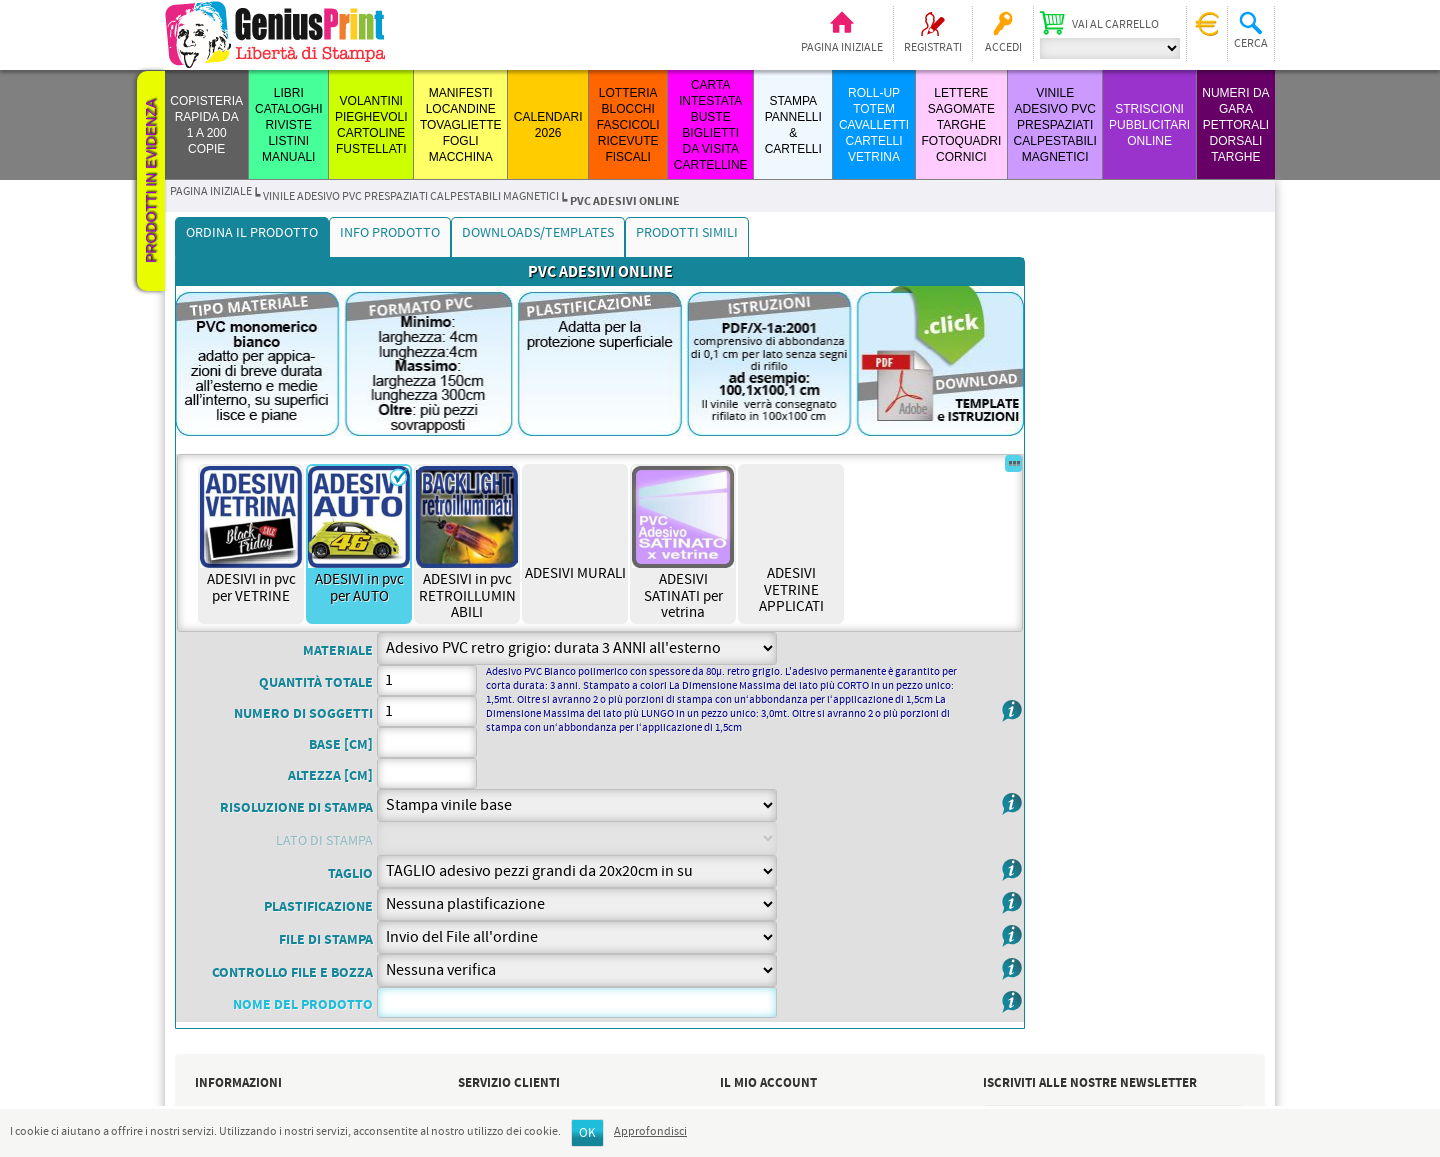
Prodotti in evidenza (151, 181)
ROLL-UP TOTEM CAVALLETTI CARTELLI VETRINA (874, 125)
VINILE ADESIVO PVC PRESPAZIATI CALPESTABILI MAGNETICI (1055, 125)
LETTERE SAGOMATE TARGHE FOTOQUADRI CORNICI (961, 125)
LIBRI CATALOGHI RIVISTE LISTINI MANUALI (289, 125)
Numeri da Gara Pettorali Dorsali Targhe (1235, 125)
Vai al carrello (1115, 25)
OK (587, 1133)
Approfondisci (650, 1132)
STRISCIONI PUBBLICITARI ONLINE (1149, 125)
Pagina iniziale (842, 48)
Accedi (1003, 48)
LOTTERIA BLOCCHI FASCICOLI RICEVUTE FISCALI (628, 125)
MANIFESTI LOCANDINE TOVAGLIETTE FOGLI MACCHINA (461, 125)
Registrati (933, 48)
